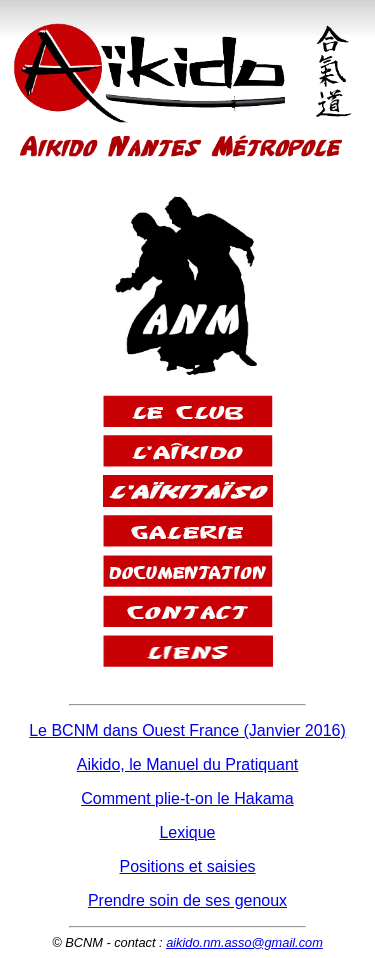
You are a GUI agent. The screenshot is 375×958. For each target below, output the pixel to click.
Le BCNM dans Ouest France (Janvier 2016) (187, 730)
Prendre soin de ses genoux (187, 900)
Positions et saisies (187, 866)
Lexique (187, 832)
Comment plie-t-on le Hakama (187, 798)
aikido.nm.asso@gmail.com (244, 942)
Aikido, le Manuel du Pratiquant (187, 764)
